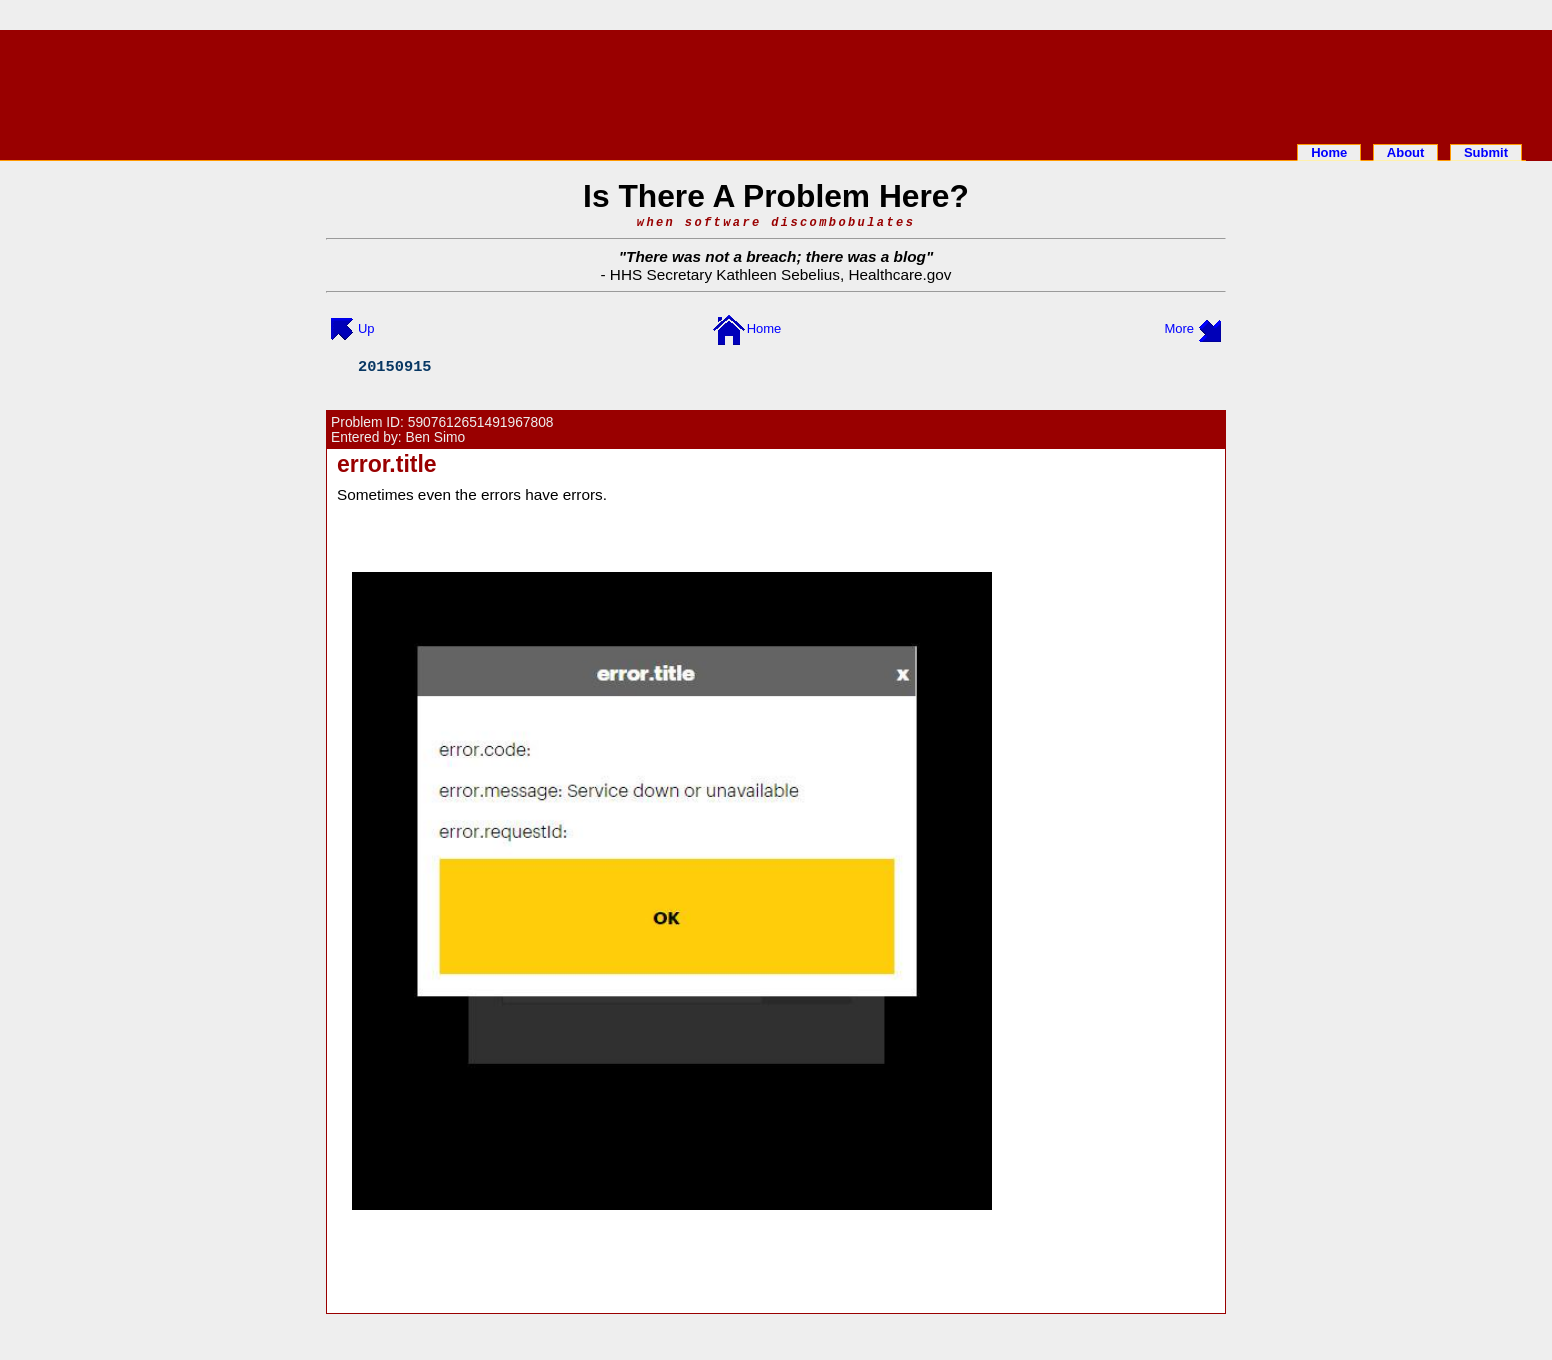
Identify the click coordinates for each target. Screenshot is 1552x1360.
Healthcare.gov (899, 274)
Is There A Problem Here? (776, 196)
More (1179, 328)
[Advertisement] (776, 83)
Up (366, 328)
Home (1329, 152)
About (1406, 152)
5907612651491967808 (481, 422)
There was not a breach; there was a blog (776, 256)
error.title (387, 464)
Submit (1486, 152)
